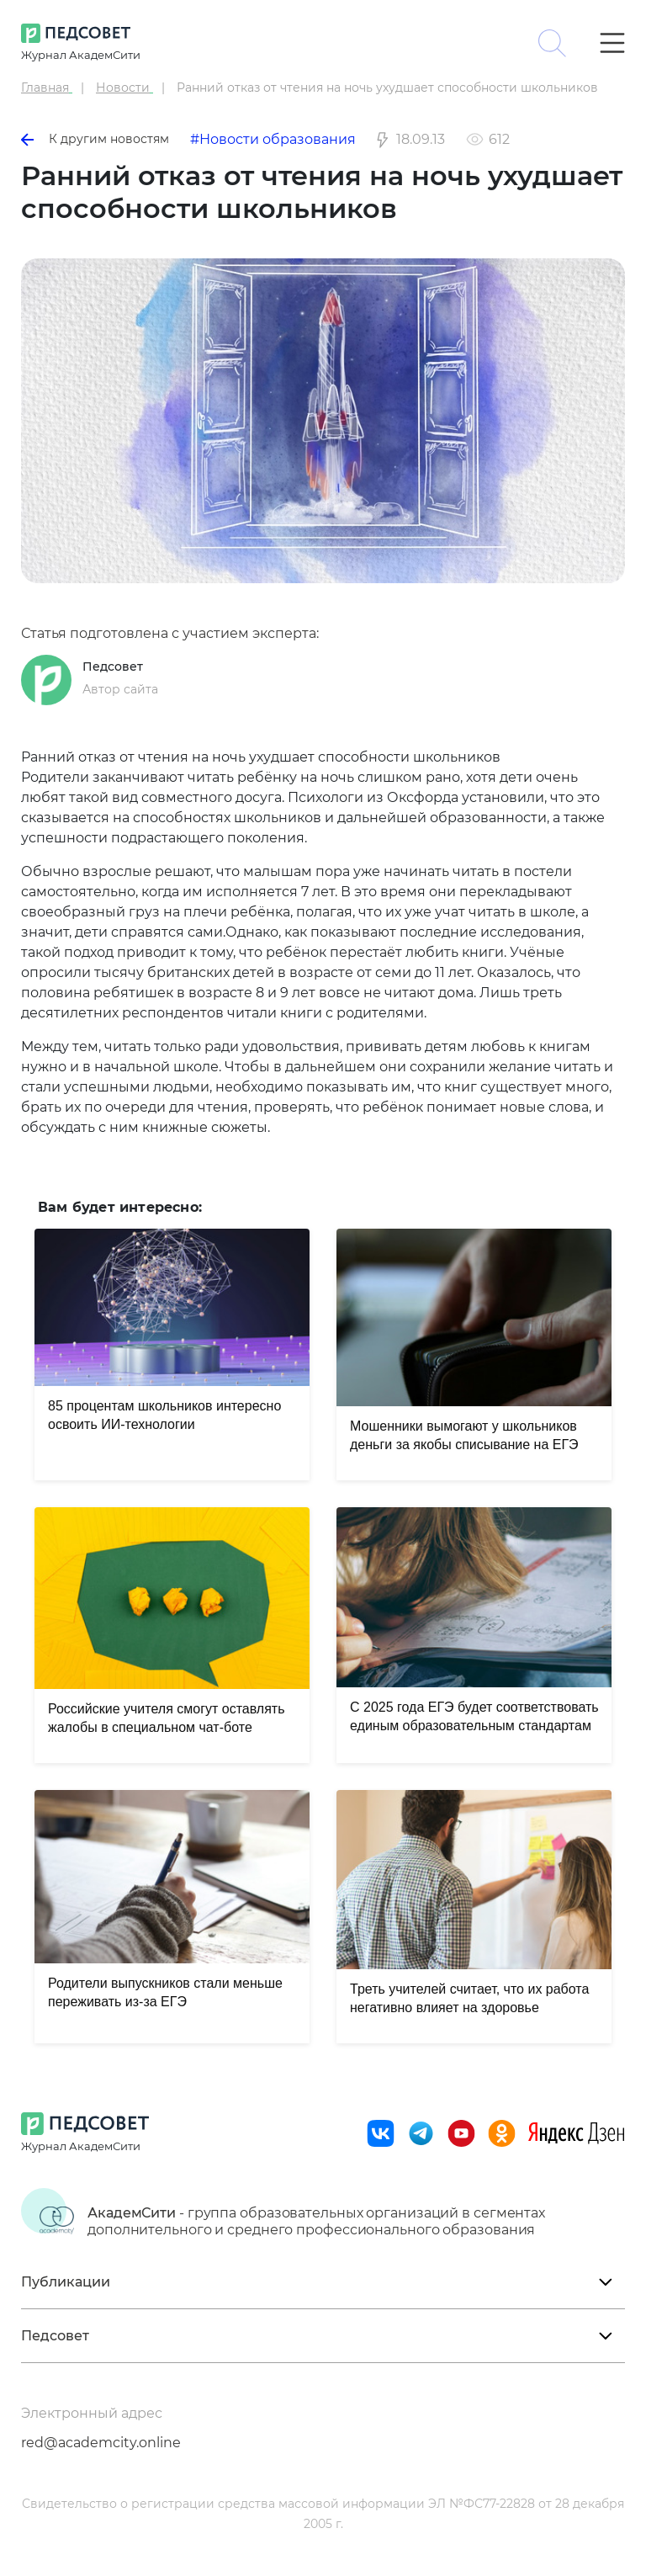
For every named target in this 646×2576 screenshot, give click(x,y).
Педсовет (112, 666)
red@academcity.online (101, 2443)
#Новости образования (273, 139)
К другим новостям (95, 138)
